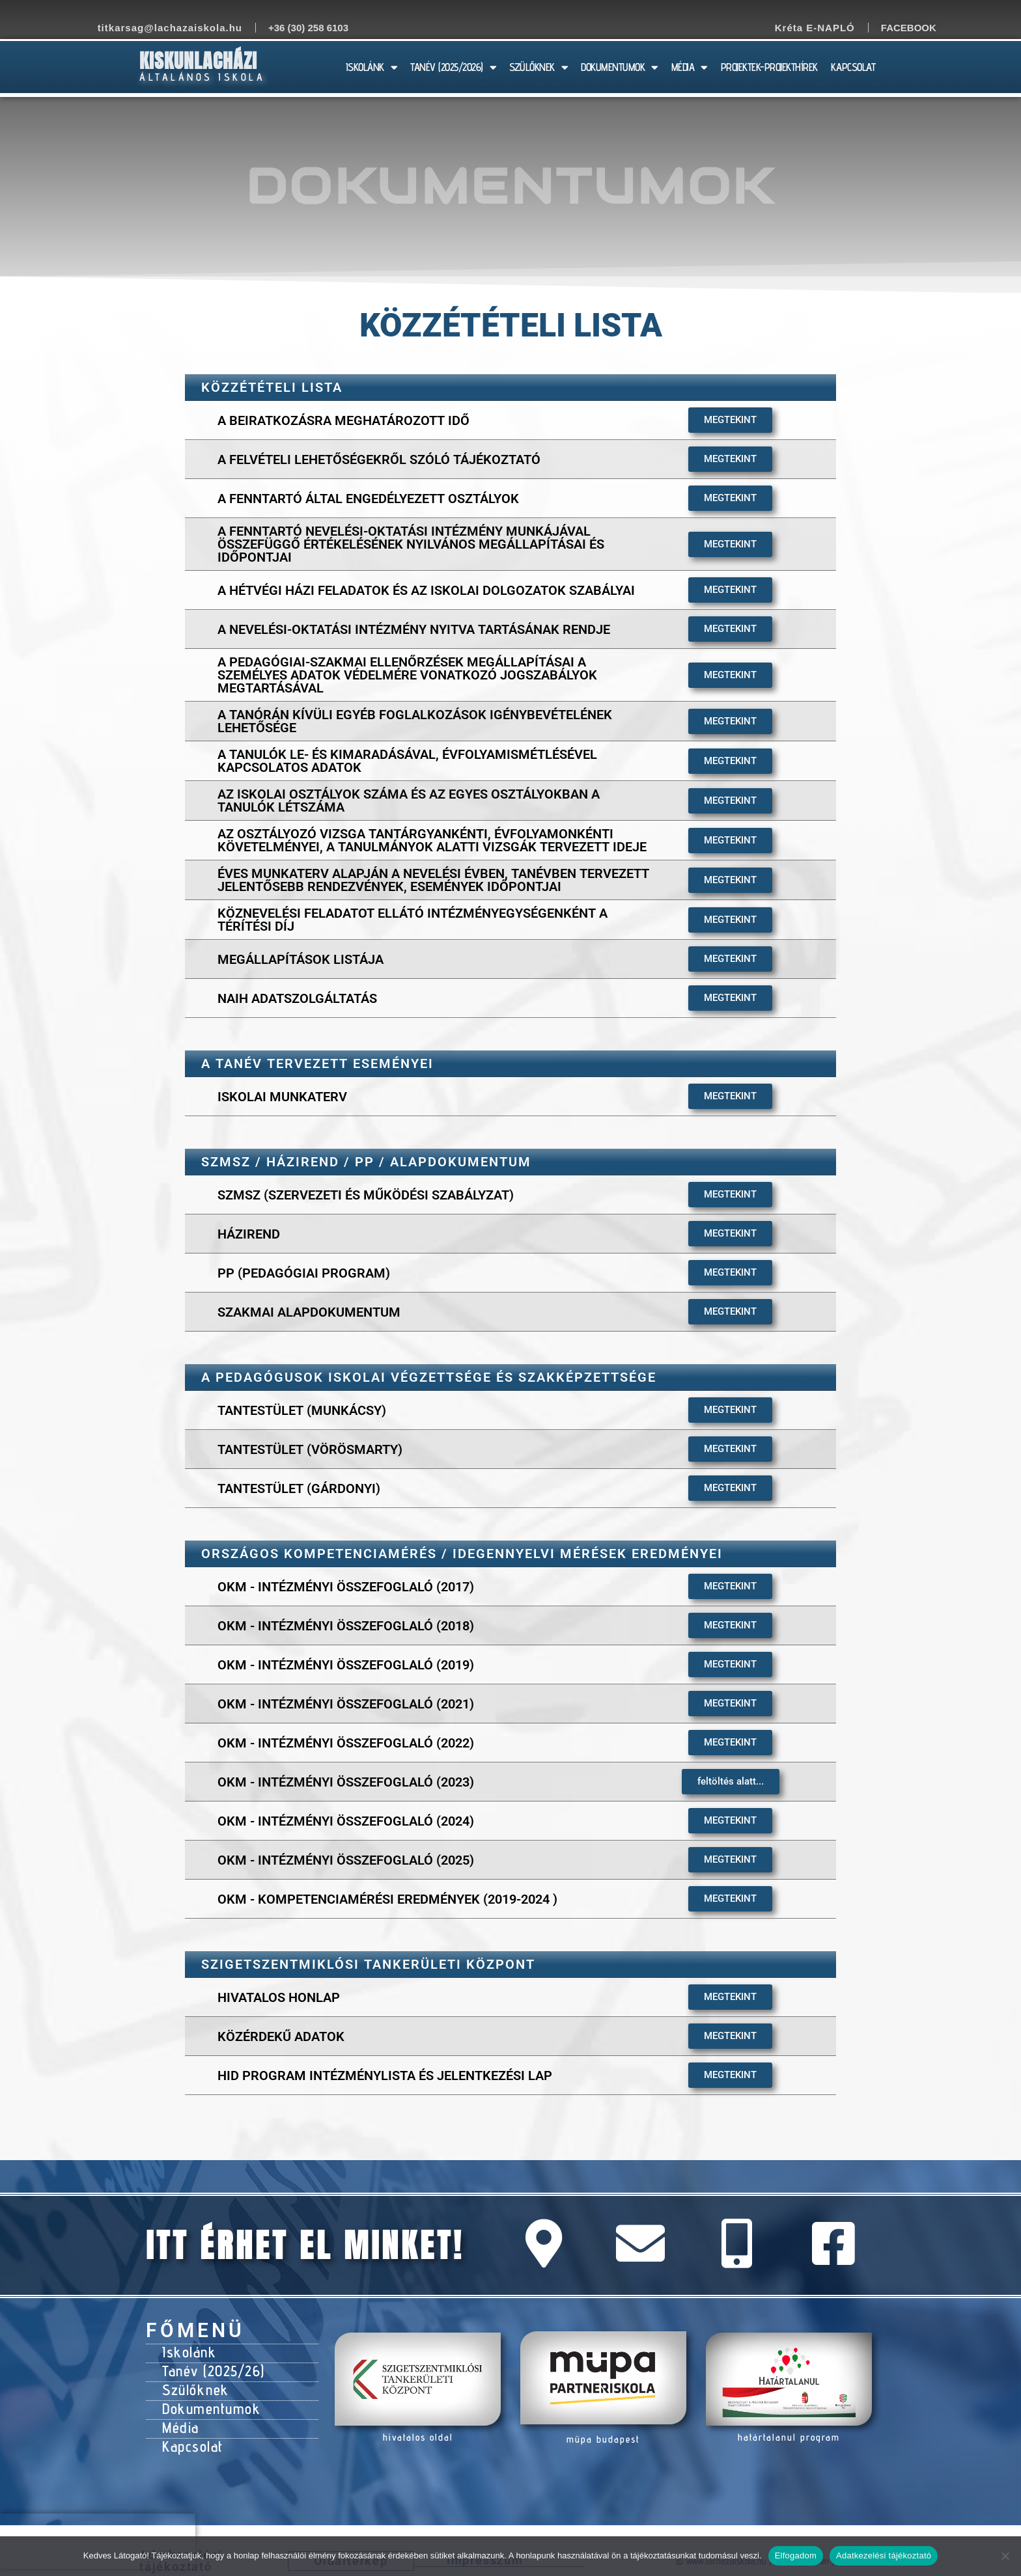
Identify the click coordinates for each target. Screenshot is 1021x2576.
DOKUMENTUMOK (619, 67)
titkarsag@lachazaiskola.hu (170, 27)
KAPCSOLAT (853, 67)
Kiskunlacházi (198, 60)
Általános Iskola (202, 77)
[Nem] (1004, 2555)
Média (178, 2415)
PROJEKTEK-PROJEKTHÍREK (769, 67)
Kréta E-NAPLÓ (815, 27)
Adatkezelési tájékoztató (883, 2555)
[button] (730, 1781)
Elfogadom (796, 2555)
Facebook (908, 27)
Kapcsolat (189, 2431)
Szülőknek (192, 2383)
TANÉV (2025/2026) (453, 67)
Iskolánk (186, 2350)
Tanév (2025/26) (209, 2366)
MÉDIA (689, 67)
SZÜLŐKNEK (538, 67)
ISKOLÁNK (372, 67)
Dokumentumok (205, 2399)
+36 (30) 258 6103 (308, 27)
